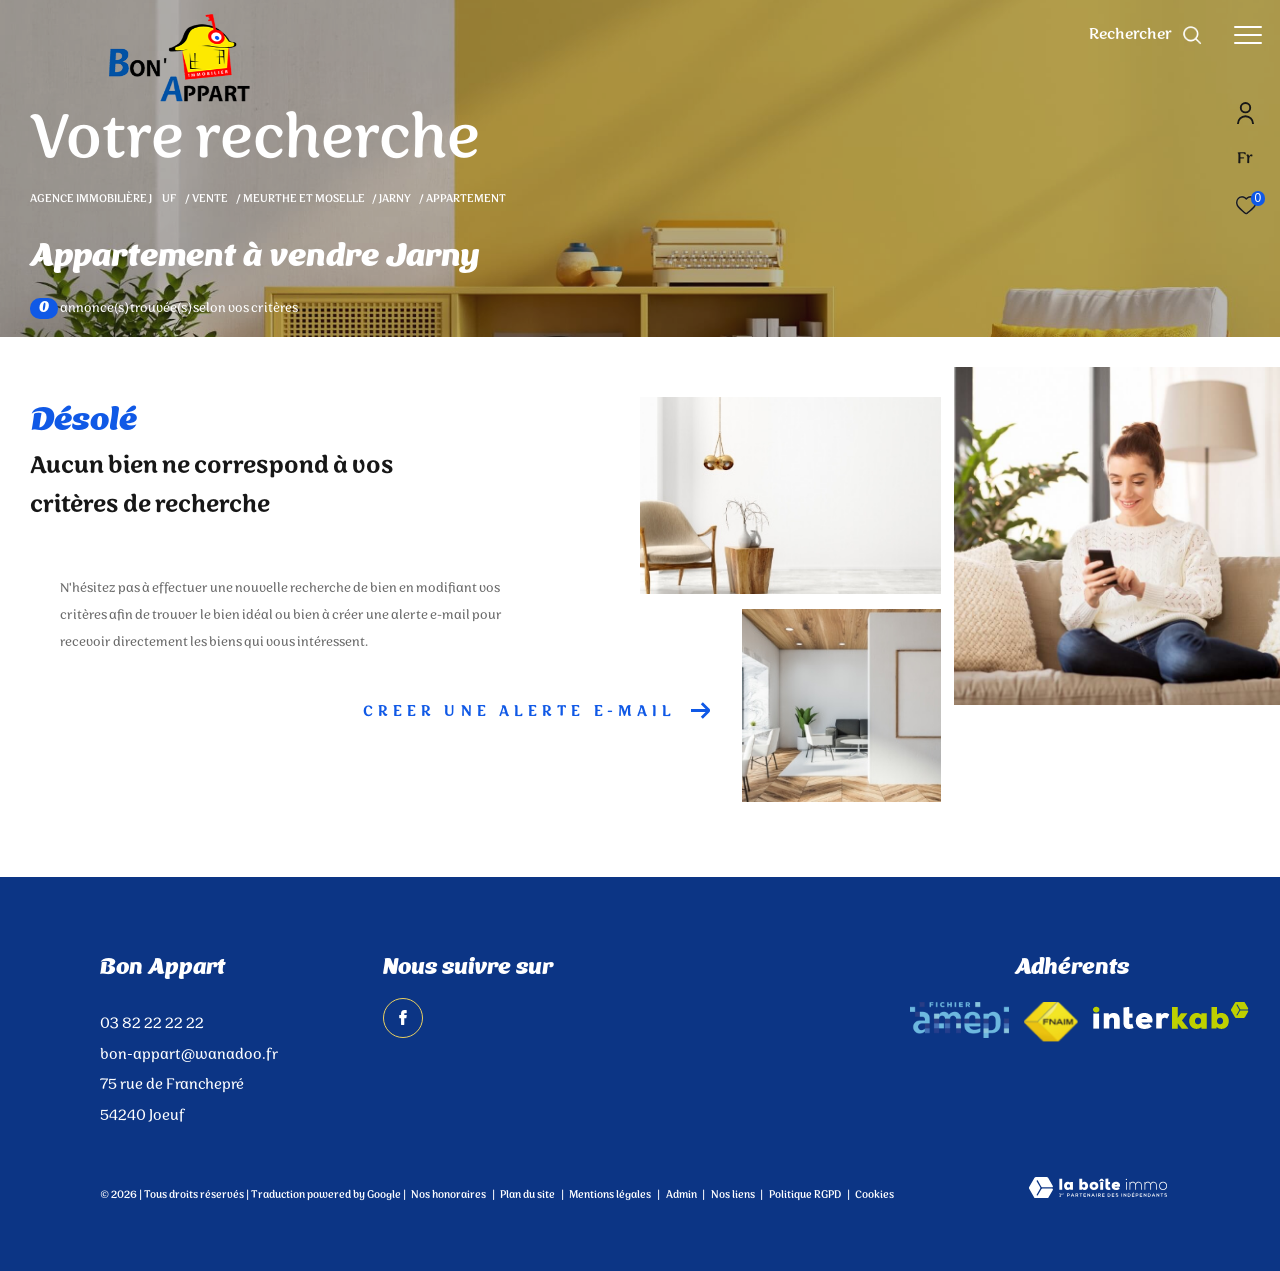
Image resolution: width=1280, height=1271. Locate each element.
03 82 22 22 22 (152, 1024)
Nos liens (734, 1195)
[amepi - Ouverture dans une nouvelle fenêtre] (959, 1020)
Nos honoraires (448, 1195)
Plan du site (528, 1195)
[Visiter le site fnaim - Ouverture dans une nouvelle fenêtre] (1051, 1022)
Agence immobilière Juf (104, 199)
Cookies (874, 1196)
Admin (682, 1195)
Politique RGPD (805, 1195)
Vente (210, 199)
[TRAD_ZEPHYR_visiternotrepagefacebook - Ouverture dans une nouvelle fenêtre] (403, 1018)
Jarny (395, 199)
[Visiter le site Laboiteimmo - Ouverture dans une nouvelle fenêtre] (1098, 1190)
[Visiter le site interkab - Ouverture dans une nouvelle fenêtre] (1171, 1015)
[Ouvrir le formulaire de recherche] (1146, 35)
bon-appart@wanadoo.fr (189, 1055)
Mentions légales (611, 1195)
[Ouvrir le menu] (1248, 35)
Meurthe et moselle (304, 199)
